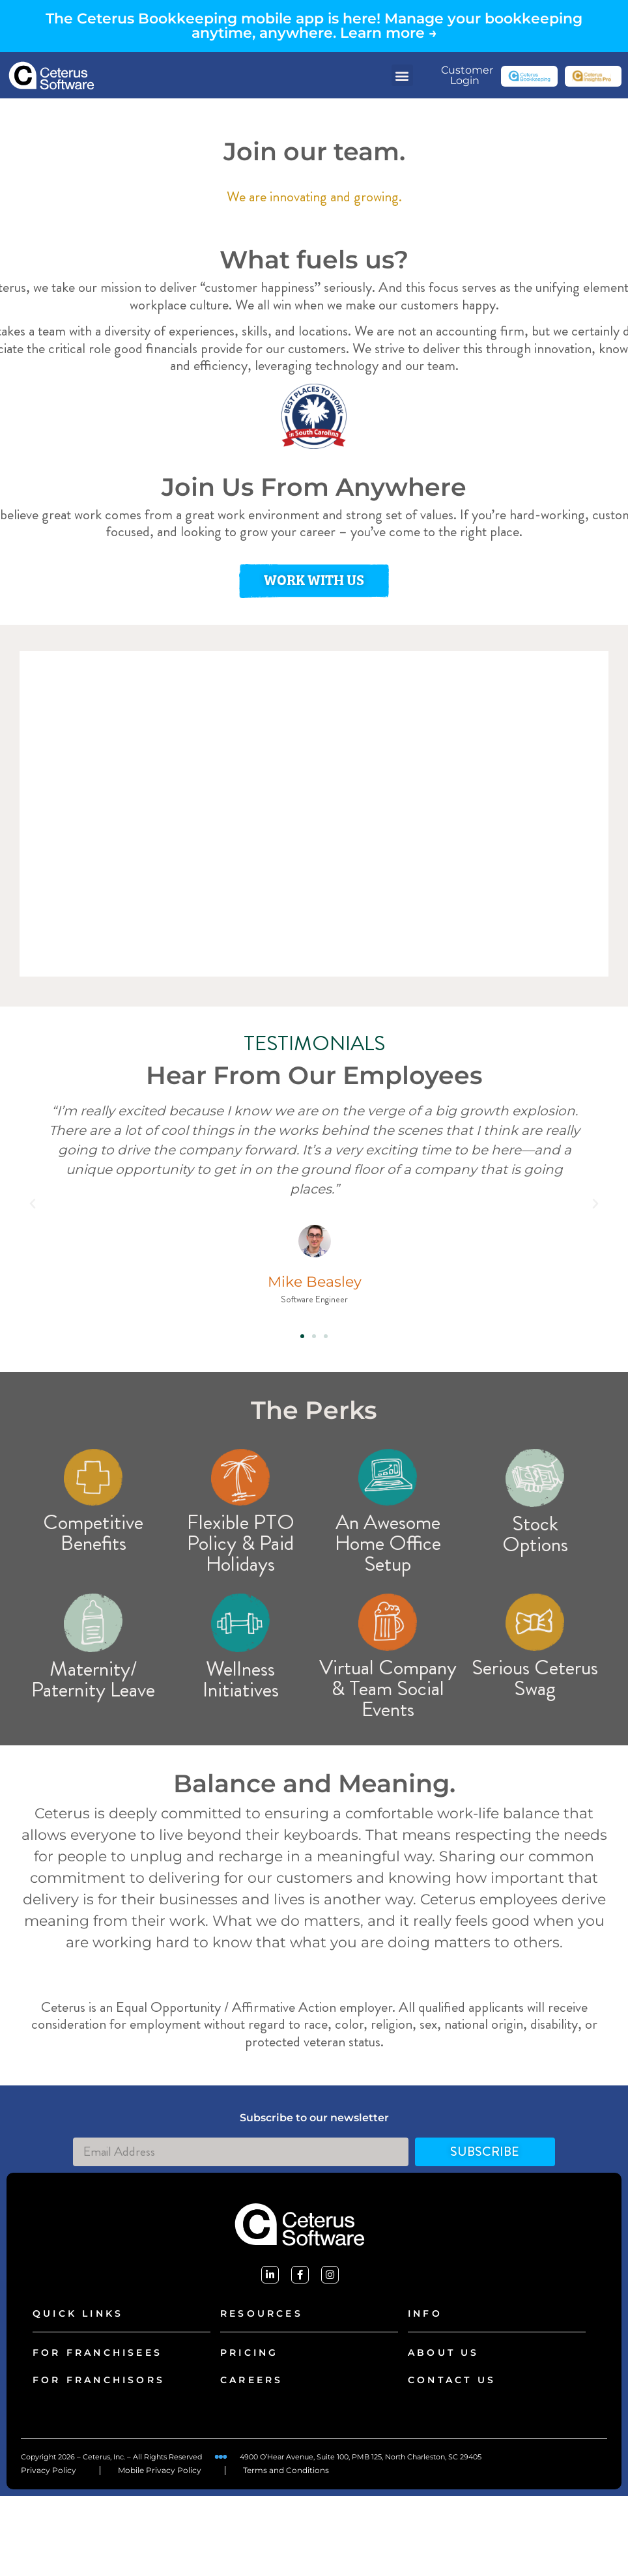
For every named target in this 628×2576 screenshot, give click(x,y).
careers (251, 2380)
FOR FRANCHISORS (99, 2380)
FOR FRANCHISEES (97, 2352)
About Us (443, 2352)
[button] (402, 75)
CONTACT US (452, 2380)
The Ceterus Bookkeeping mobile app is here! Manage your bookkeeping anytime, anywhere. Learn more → (314, 26)
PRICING (249, 2352)
